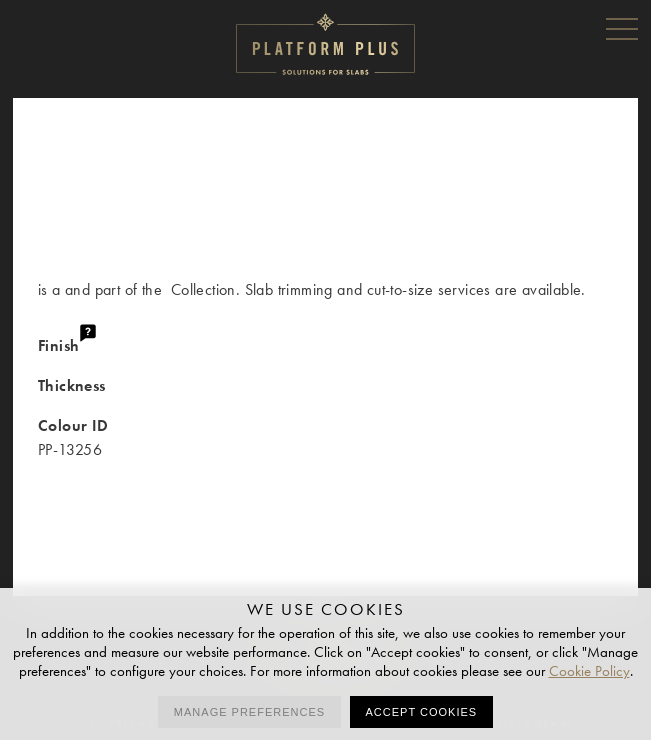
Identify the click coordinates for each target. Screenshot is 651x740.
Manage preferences (249, 712)
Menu (622, 28)
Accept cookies (422, 712)
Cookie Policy (589, 671)
